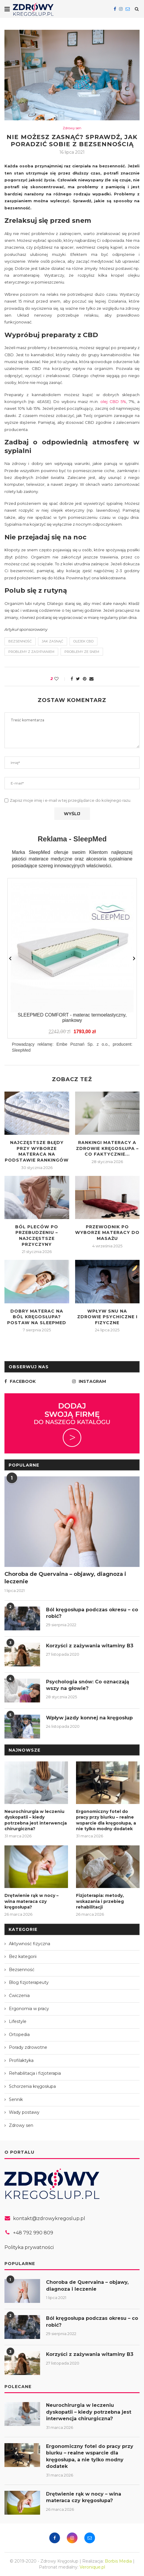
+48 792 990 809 (33, 2233)
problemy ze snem (81, 652)
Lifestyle (17, 2021)
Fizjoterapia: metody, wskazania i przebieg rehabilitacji (100, 1901)
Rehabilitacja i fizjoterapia (35, 2073)
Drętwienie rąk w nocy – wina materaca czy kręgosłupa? (31, 1901)
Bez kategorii (23, 1956)
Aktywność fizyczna (29, 1943)
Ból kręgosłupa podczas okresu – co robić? (92, 1613)
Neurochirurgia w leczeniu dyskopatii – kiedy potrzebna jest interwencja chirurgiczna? (35, 1820)
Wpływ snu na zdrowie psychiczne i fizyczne (107, 1316)
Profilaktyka (21, 2060)
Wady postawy (24, 2112)
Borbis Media (118, 2561)
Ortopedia (19, 2034)
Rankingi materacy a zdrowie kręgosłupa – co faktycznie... (107, 1148)
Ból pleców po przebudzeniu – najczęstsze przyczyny (36, 1235)
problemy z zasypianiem (31, 652)
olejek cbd (83, 641)
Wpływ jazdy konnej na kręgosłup (89, 1718)
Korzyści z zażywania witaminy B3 (90, 1646)
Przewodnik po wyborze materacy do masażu (107, 1232)
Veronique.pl (92, 2567)
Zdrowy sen (72, 128)
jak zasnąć (52, 641)
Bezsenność (21, 1969)
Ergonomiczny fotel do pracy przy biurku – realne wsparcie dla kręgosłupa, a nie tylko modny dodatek (106, 1820)
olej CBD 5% (113, 401)
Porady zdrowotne (28, 2047)
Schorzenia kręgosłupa (32, 2086)
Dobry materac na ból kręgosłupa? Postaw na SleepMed (36, 1316)
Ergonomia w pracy (29, 2008)
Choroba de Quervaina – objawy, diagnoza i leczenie (65, 1578)
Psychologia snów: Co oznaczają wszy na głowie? (87, 1685)
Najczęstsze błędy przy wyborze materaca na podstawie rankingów (37, 1151)
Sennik (16, 2099)
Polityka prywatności (29, 2247)
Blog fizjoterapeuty (29, 1982)
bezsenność (20, 641)
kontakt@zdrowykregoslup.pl (49, 2218)
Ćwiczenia (19, 1995)
